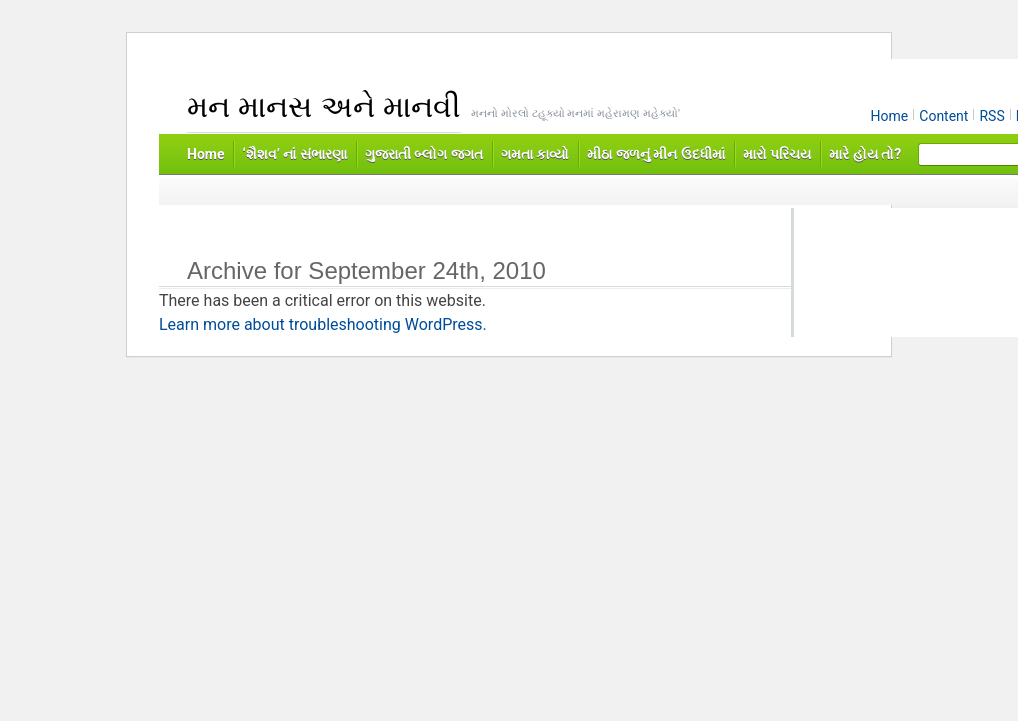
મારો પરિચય (777, 154)
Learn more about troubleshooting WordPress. (323, 324)
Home (890, 116)
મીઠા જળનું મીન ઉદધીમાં (655, 154)
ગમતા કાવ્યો (535, 154)
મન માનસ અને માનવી (324, 106)
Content (943, 116)
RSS (991, 116)
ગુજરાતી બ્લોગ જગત (424, 154)
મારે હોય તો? (865, 154)
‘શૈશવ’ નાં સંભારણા (294, 154)
